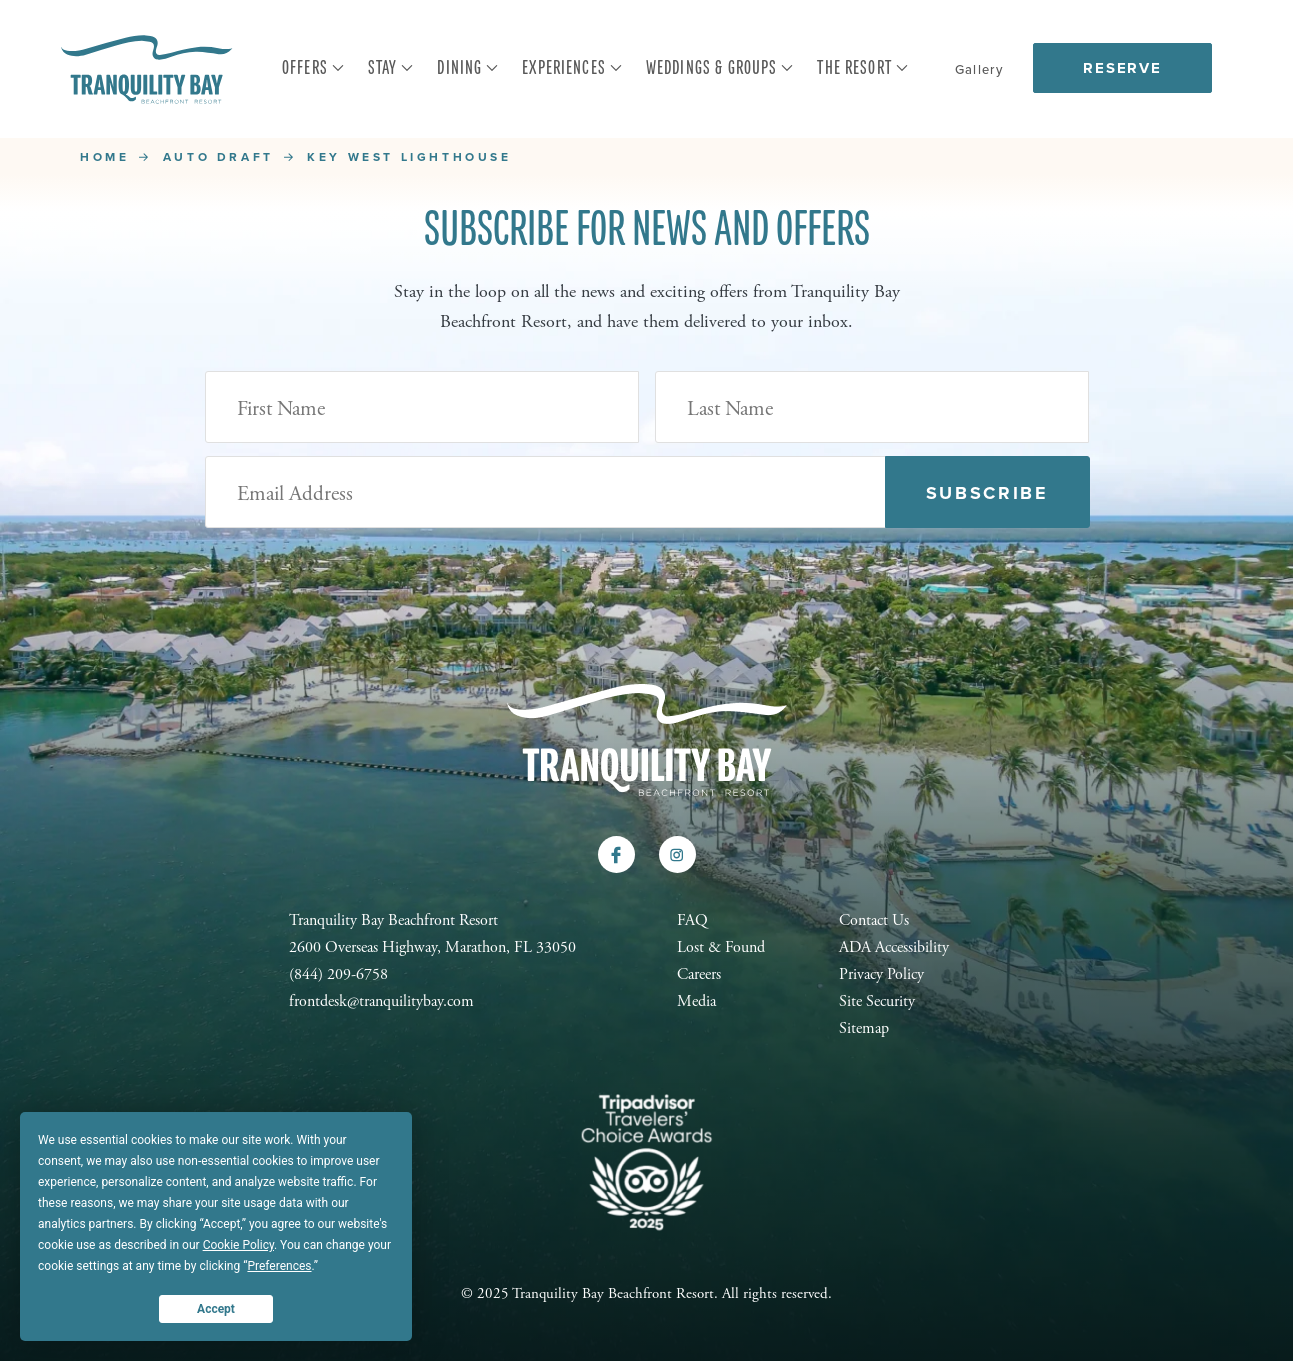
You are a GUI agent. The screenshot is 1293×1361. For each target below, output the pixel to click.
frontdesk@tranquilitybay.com (381, 1001)
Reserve (1122, 68)
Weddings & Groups (720, 68)
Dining (468, 68)
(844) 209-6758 (338, 974)
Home (104, 157)
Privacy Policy (881, 974)
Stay (391, 68)
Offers (313, 68)
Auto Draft (218, 157)
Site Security (877, 1001)
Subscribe (987, 493)
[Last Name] (872, 407)
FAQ (692, 920)
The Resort (862, 68)
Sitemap (864, 1028)
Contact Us (874, 920)
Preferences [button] (279, 1266)
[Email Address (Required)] (546, 492)
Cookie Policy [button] (238, 1245)
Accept (216, 1309)
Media (696, 1001)
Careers (699, 974)
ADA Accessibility (894, 947)
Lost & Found (721, 947)
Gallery (979, 70)
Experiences (572, 68)
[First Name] (422, 407)
